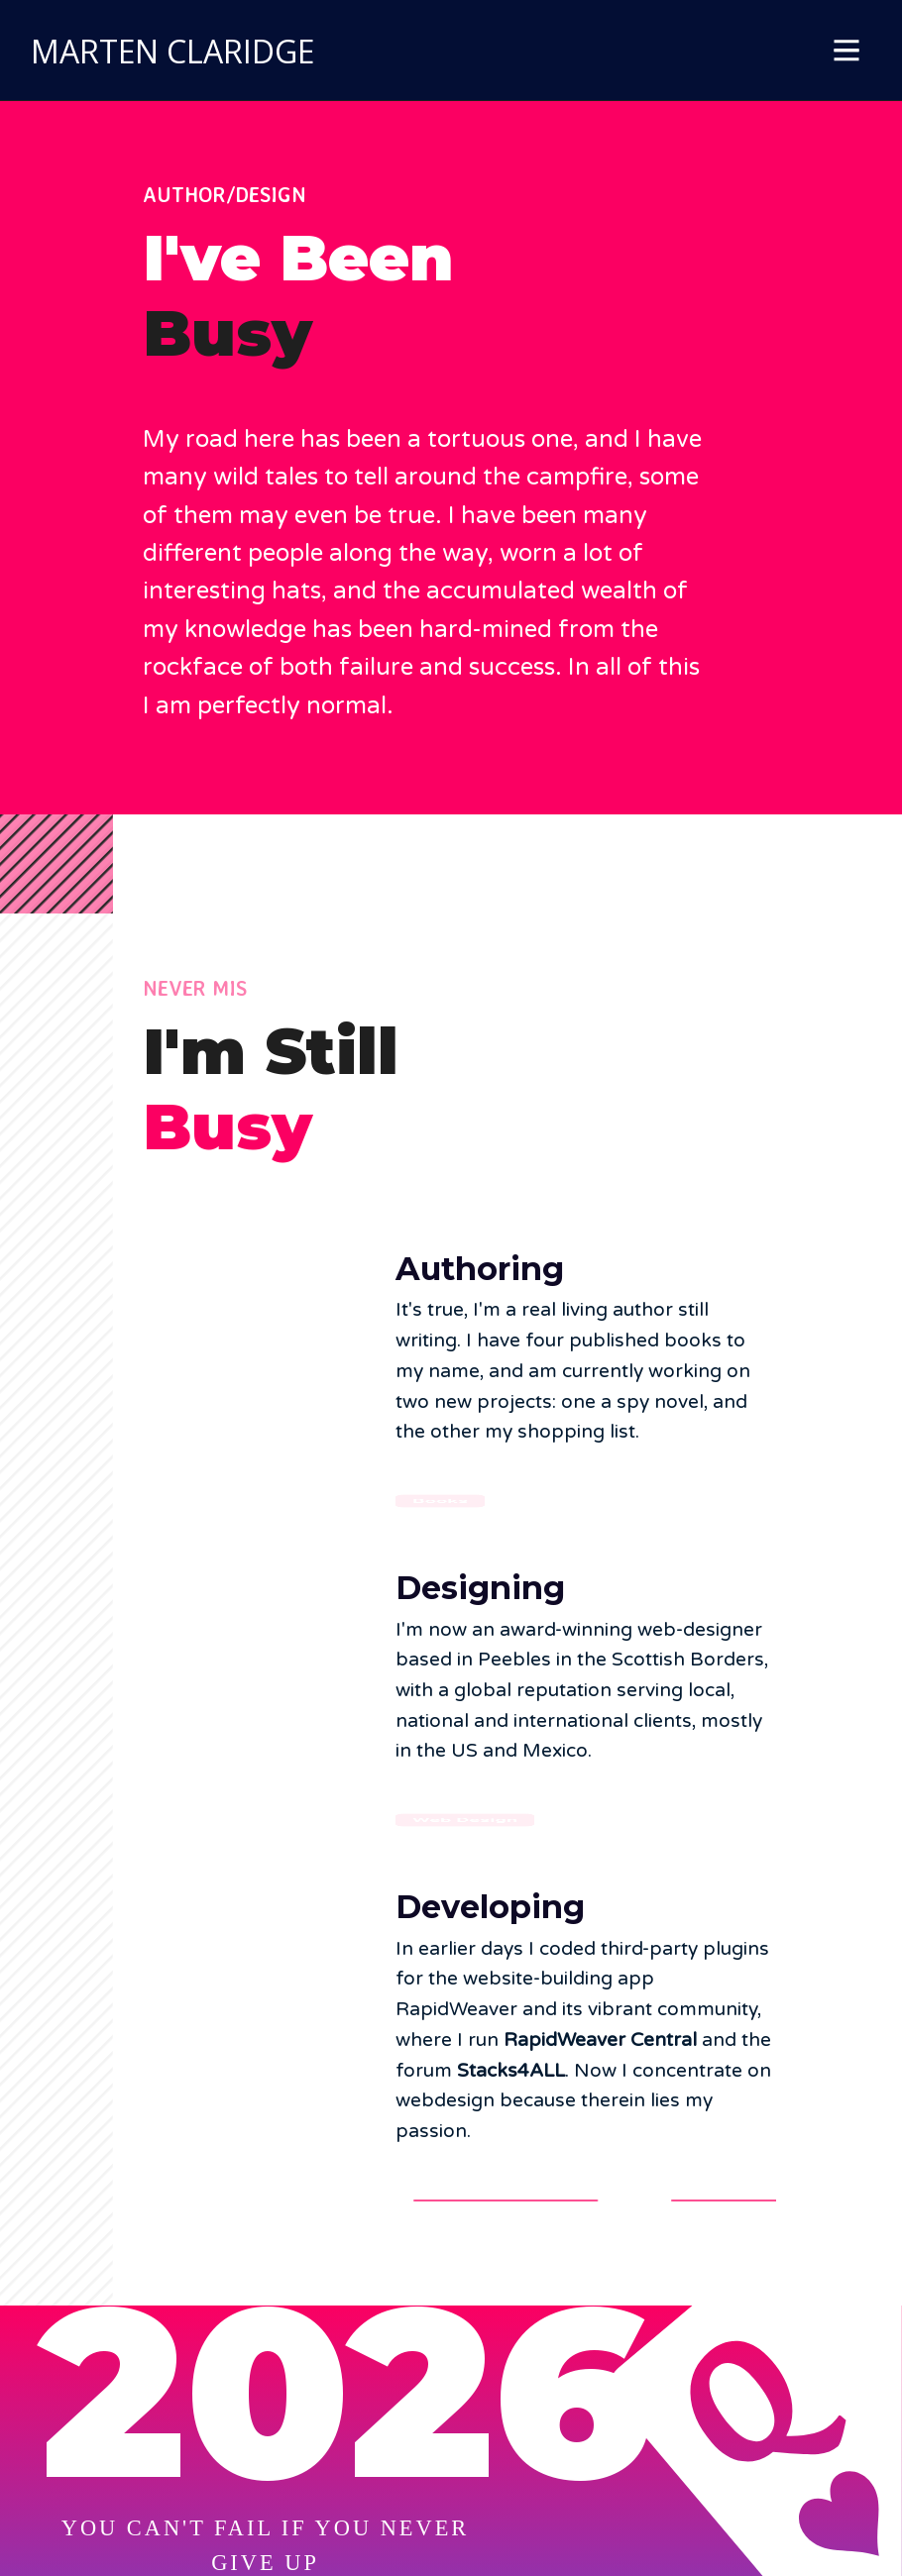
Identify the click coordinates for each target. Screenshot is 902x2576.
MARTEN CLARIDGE (172, 51)
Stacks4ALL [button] (728, 2200)
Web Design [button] (464, 1820)
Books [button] (440, 1501)
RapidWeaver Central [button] (506, 2200)
